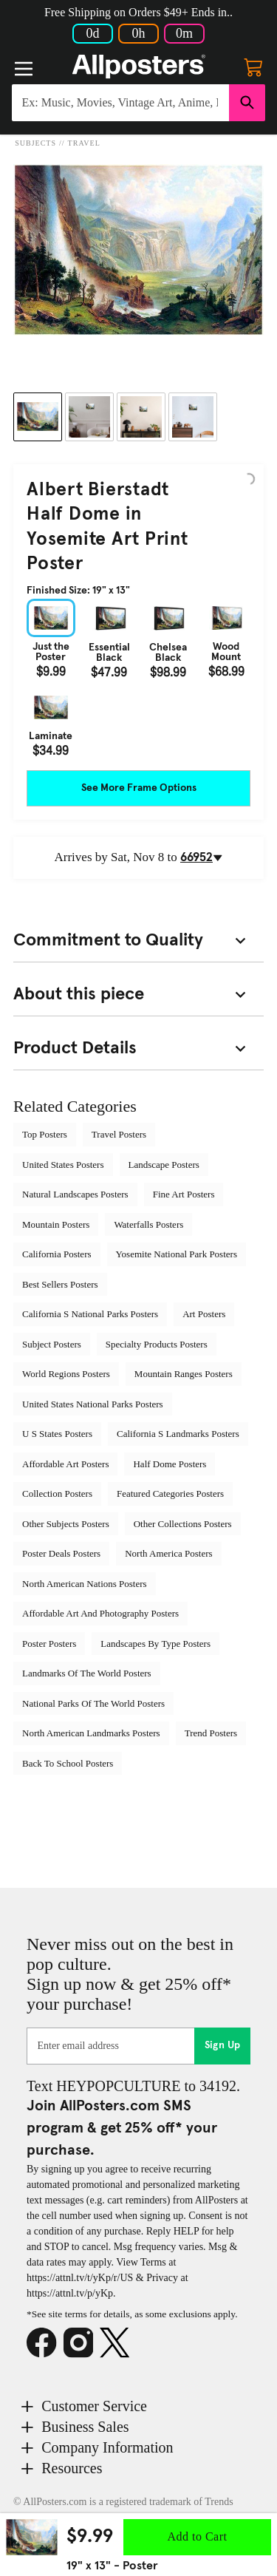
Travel (84, 143)
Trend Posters (211, 1733)
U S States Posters (57, 1433)
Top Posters (44, 1134)
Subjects (35, 143)
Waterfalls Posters (148, 1224)
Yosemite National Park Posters (176, 1254)
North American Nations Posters (84, 1583)
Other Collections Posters (183, 1523)
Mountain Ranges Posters (183, 1373)
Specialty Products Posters (157, 1344)
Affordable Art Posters (65, 1463)
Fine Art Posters (184, 1194)
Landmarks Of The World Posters (86, 1673)
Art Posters (203, 1313)
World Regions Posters (66, 1373)
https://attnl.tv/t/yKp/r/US (80, 2277)
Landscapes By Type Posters (155, 1643)
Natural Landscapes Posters (75, 1194)
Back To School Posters (67, 1763)
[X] (118, 2343)
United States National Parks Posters (92, 1404)
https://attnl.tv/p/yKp (70, 2293)
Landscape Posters (164, 1164)
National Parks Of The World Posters (93, 1703)
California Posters (57, 1254)
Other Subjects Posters (65, 1523)
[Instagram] (82, 2343)
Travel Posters (119, 1134)
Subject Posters (51, 1344)
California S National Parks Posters (90, 1313)
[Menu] (23, 69)
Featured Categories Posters (170, 1493)
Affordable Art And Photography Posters (100, 1613)
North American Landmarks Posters (91, 1733)
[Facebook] (45, 2343)
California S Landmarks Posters (178, 1433)
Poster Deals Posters (61, 1553)
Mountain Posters (55, 1224)
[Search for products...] (120, 102)
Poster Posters (49, 1643)
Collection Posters (57, 1493)
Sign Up (223, 2045)
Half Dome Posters (169, 1463)
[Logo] (138, 66)
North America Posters (168, 1553)
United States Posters (63, 1164)
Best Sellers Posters (60, 1284)
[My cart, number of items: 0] (253, 66)
